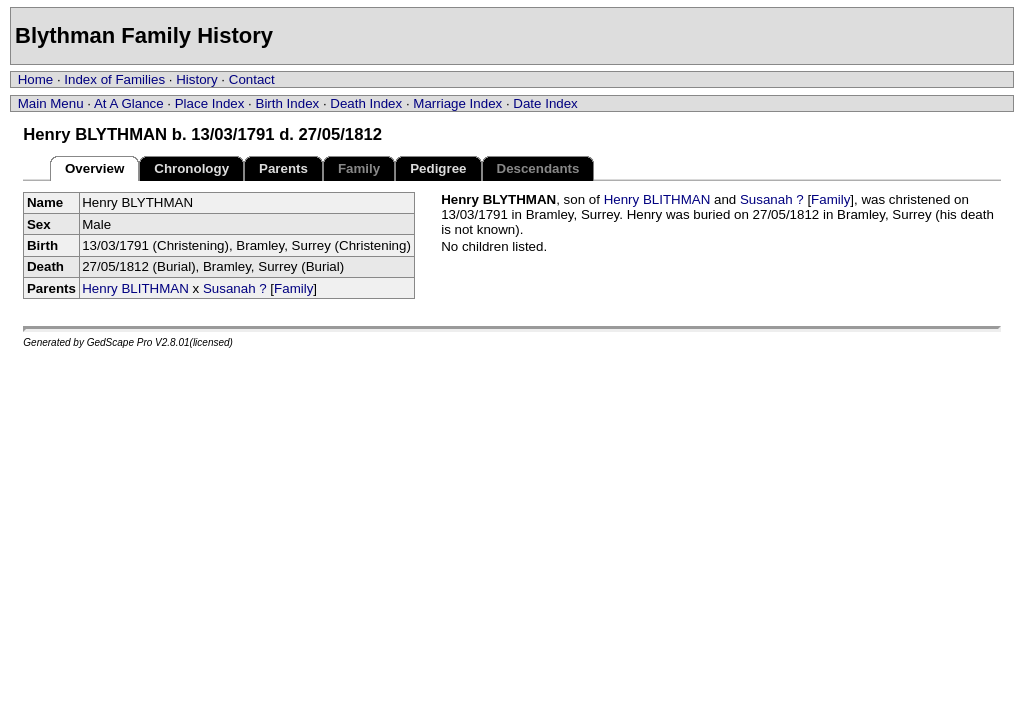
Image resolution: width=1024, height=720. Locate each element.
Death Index (366, 103)
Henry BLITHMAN (135, 288)
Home (36, 79)
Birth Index (288, 103)
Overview (94, 168)
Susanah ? (235, 288)
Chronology (191, 168)
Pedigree (438, 168)
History (196, 79)
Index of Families (114, 79)
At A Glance (129, 103)
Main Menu (51, 103)
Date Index (545, 103)
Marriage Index (457, 103)
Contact (252, 79)
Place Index (210, 103)
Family (293, 288)
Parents (283, 168)
